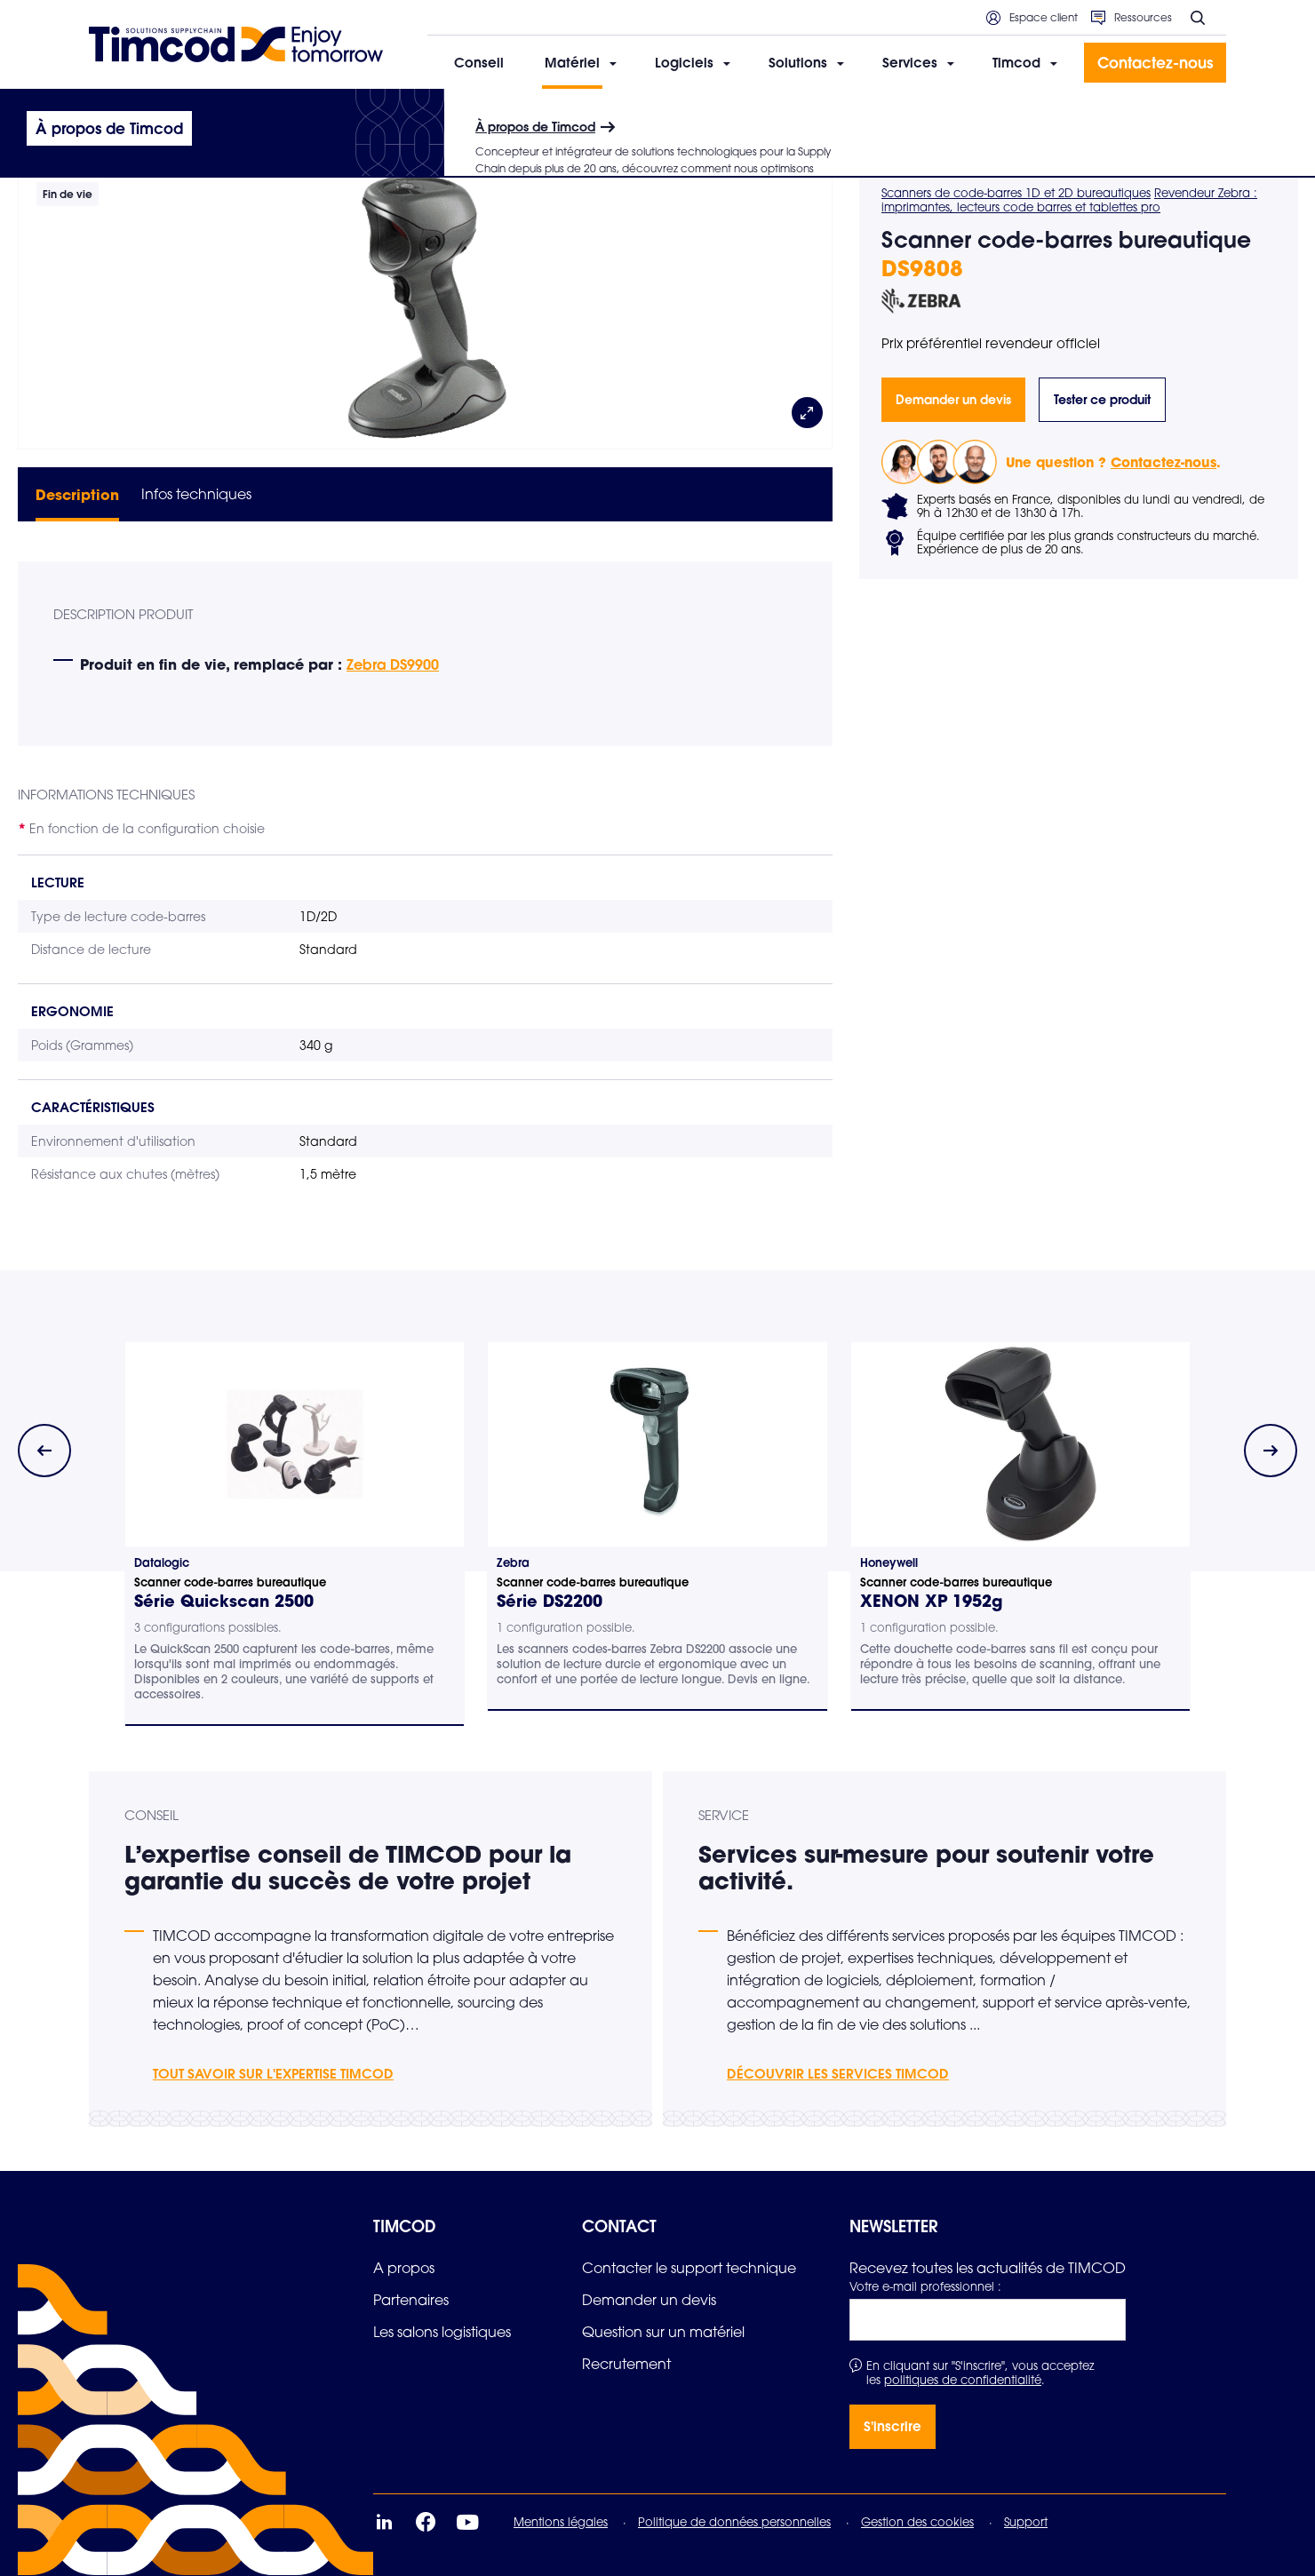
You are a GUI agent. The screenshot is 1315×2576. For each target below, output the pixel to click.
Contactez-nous (1163, 462)
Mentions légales (561, 2522)
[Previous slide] (44, 1450)
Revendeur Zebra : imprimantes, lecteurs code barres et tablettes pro (1069, 200)
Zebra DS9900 (393, 664)
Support (1026, 2522)
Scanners (383, 112)
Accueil (109, 112)
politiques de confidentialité (962, 2380)
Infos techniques (196, 494)
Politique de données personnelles (734, 2522)
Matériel (166, 112)
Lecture (57, 882)
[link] (403, 2268)
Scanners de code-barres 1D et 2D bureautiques (1016, 193)
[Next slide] (1270, 1450)
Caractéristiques (93, 1107)
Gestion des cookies (917, 2522)
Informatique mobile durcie (274, 112)
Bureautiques (456, 112)
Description (77, 494)
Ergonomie (72, 1011)
